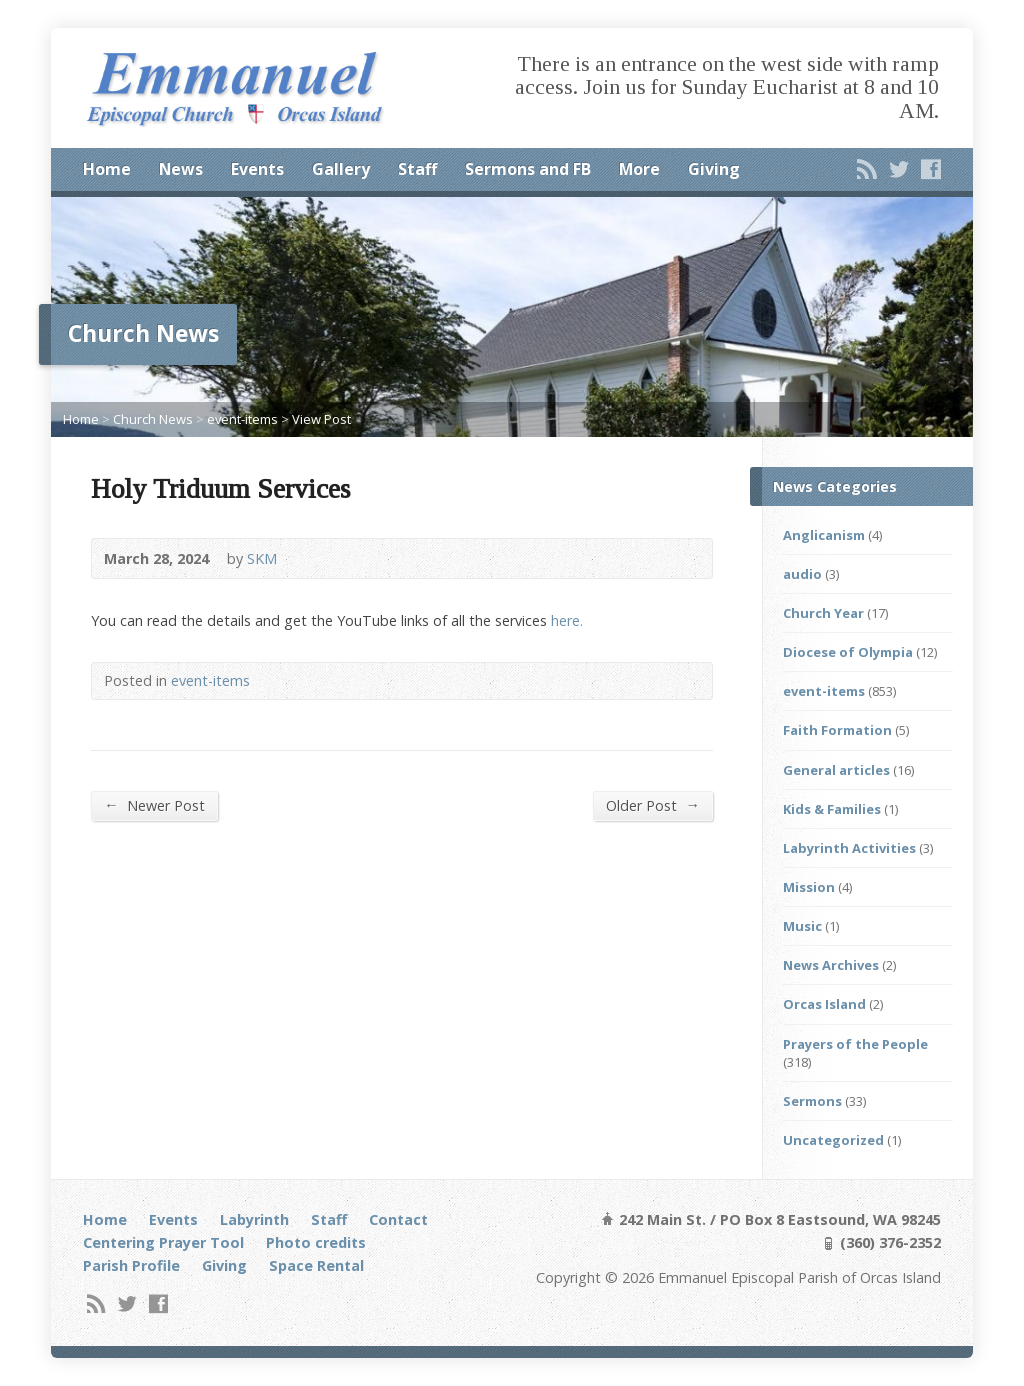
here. (567, 620)
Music (802, 926)
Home (107, 169)
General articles (836, 770)
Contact (398, 1219)
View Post (321, 419)
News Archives (831, 965)
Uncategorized (833, 1140)
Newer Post (154, 805)
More (639, 169)
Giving (714, 169)
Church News (153, 419)
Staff (417, 169)
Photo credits (316, 1242)
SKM (262, 558)
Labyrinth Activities (849, 848)
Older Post (652, 805)
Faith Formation (837, 730)
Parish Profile (131, 1265)
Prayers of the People (855, 1044)
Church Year (823, 613)
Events (257, 169)
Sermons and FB (528, 169)
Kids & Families (832, 809)
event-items (242, 419)
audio (802, 574)
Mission (809, 887)
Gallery (341, 169)
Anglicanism (824, 535)
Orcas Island (824, 1004)
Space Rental (316, 1265)
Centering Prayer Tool (163, 1242)
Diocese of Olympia (848, 652)
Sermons (812, 1101)
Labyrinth (254, 1219)
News (181, 169)
